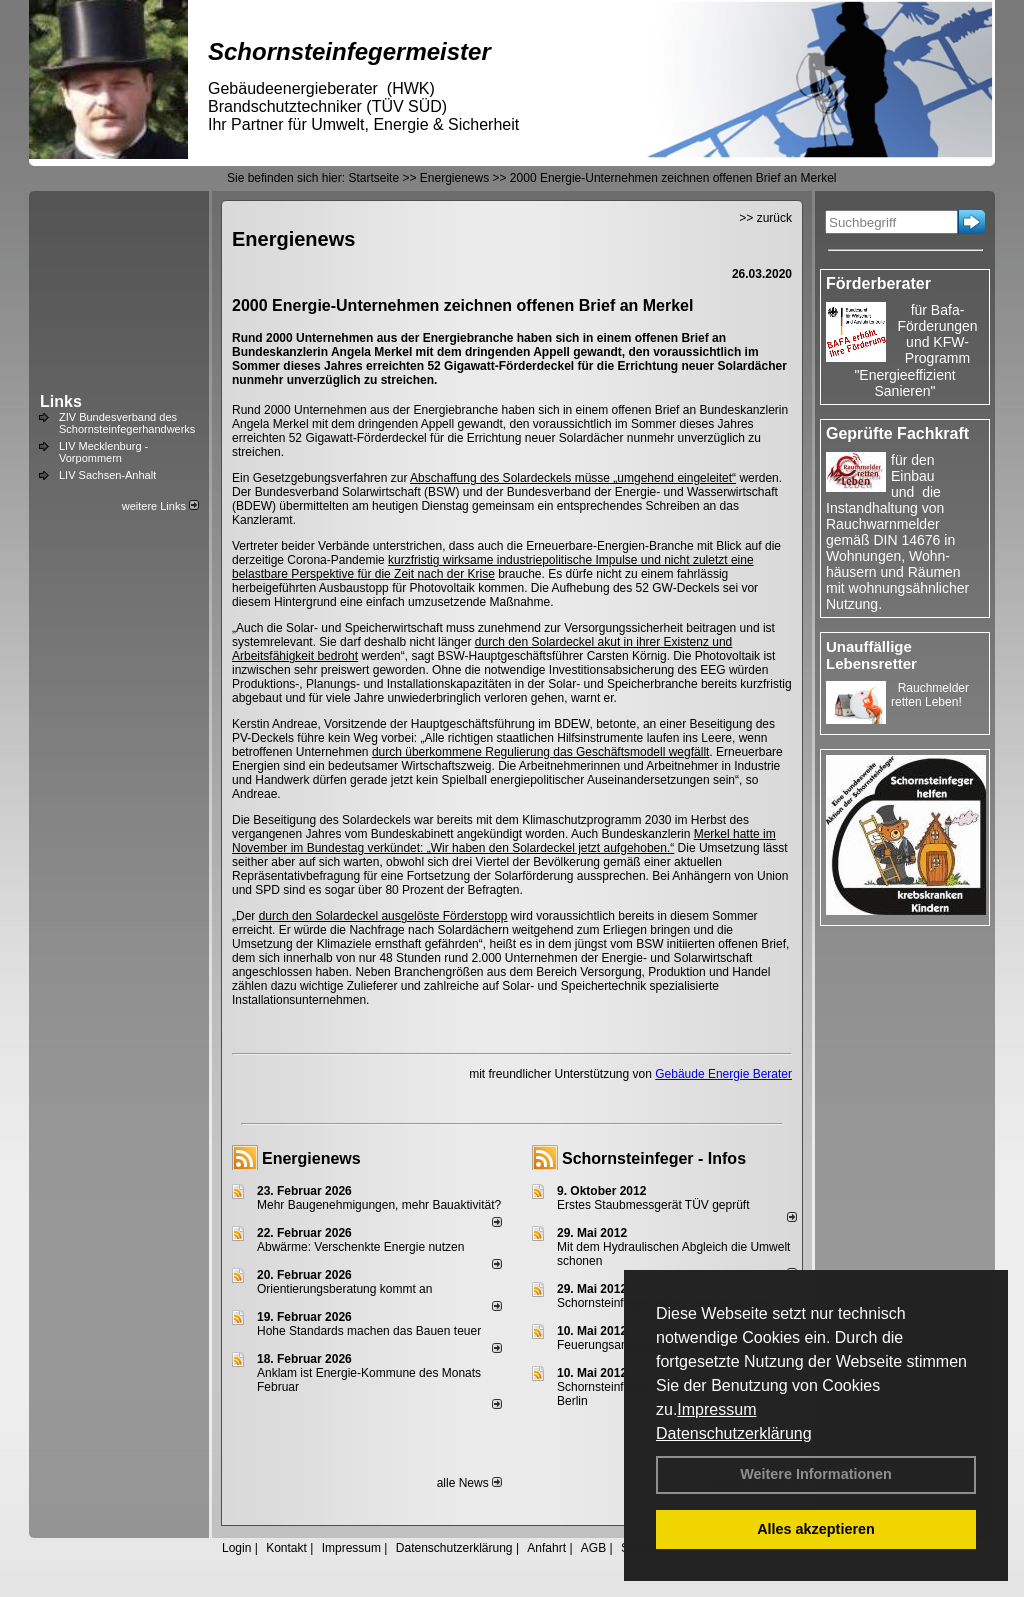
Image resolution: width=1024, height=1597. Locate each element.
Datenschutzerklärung (734, 1433)
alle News (469, 1483)
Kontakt (286, 1548)
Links (61, 401)
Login (236, 1548)
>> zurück (765, 218)
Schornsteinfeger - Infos (654, 1158)
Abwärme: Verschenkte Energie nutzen (360, 1247)
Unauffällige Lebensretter (871, 655)
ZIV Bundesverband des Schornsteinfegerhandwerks (127, 423)
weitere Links (160, 506)
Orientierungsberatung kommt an (344, 1289)
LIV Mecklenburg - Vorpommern (103, 452)
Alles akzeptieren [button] (816, 1529)
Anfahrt (546, 1548)
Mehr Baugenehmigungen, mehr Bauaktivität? (379, 1205)
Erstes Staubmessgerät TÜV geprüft (653, 1205)
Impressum (716, 1409)
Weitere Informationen (816, 1474)
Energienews (311, 1158)
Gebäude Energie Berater (723, 1074)
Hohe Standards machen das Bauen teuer (369, 1331)
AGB (593, 1548)
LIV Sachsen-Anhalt (107, 475)
